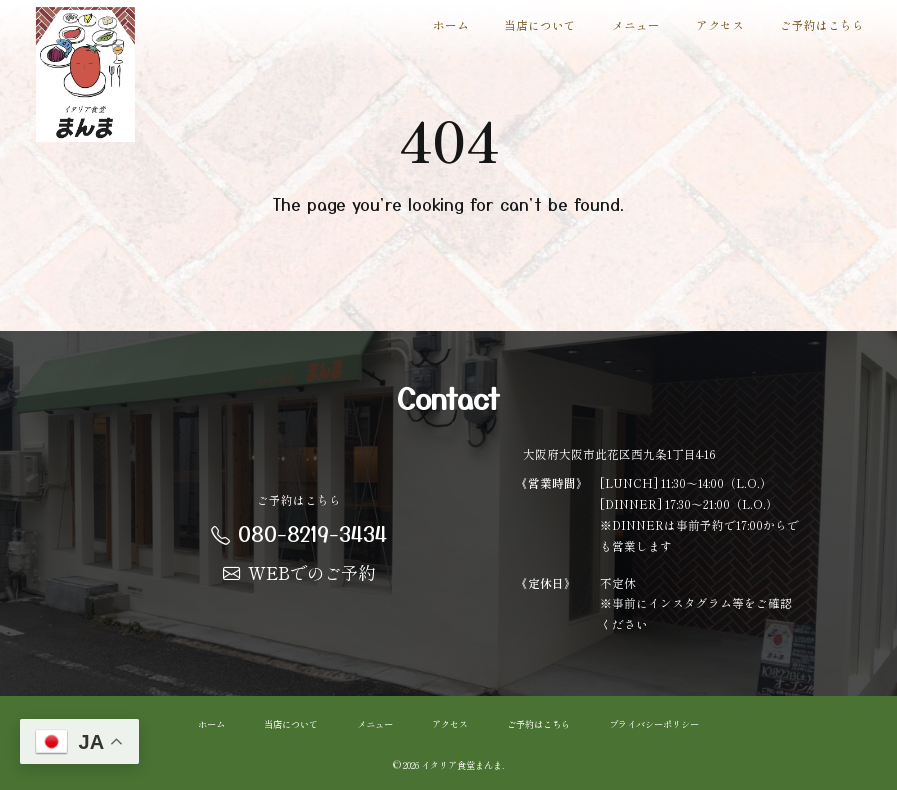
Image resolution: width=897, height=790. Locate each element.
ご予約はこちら (822, 24)
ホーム (451, 24)
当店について (540, 24)
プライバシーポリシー (654, 723)
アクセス (720, 24)
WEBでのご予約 (299, 572)
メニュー (636, 24)
